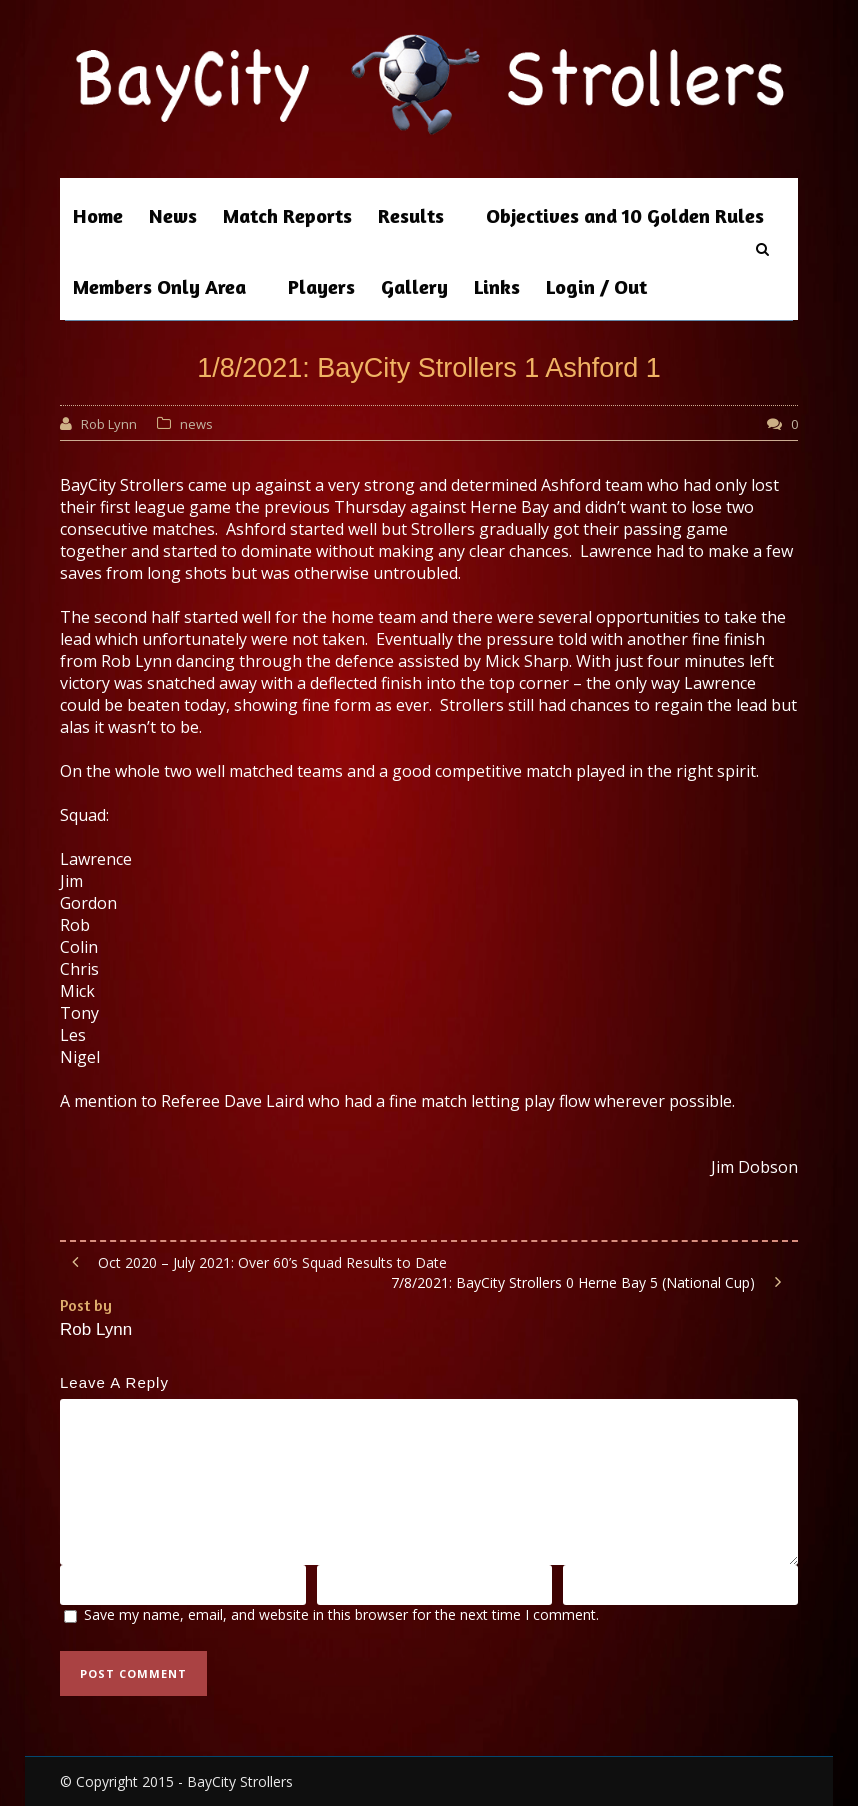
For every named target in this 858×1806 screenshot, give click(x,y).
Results (411, 215)
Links (497, 286)
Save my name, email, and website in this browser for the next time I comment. (341, 1614)
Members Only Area (159, 286)
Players (321, 286)
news (196, 424)
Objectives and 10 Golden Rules (625, 215)
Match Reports (287, 215)
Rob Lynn (109, 424)
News (173, 215)
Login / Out (596, 286)
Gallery (414, 286)
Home (98, 215)
